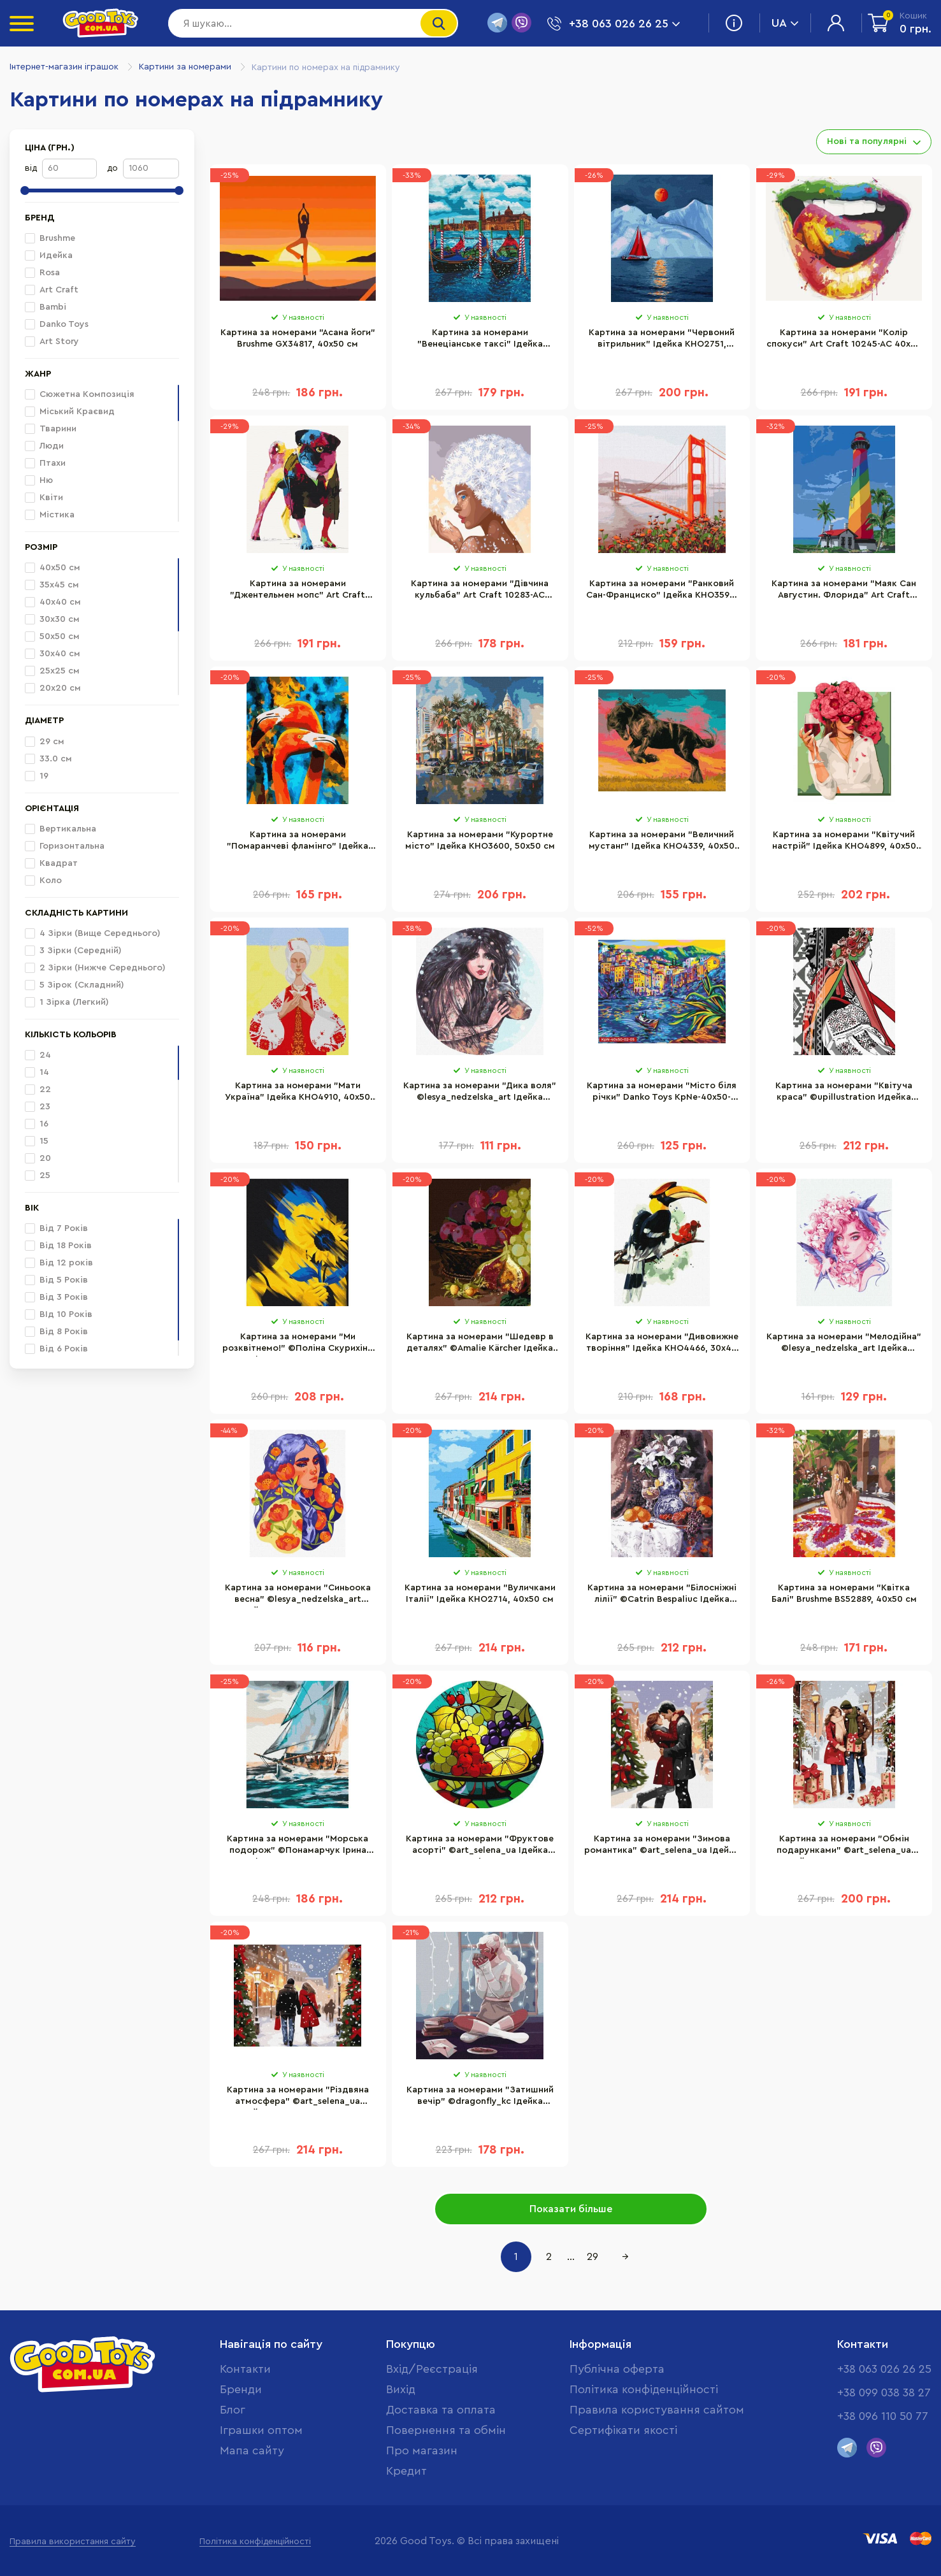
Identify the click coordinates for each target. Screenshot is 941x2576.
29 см (44, 742)
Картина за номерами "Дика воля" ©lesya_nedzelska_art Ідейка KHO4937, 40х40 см (479, 1093)
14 (37, 1072)
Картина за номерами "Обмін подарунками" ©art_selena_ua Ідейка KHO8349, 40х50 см (844, 1846)
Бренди (241, 2389)
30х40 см (52, 654)
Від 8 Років (56, 1332)
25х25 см (52, 671)
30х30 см (52, 619)
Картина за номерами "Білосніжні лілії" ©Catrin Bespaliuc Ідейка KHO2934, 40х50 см (661, 1595)
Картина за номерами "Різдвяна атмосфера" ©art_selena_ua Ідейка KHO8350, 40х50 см (298, 2097)
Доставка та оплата (441, 2409)
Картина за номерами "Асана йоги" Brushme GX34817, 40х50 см (297, 338)
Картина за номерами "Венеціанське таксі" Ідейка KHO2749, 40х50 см (480, 340)
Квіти (51, 497)
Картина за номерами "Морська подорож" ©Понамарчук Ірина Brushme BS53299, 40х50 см (297, 1846)
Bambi (45, 307)
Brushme (50, 238)
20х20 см (53, 688)
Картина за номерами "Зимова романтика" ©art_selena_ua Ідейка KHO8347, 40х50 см (661, 1846)
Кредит (406, 2471)
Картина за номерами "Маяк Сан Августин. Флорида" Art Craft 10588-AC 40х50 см (844, 591)
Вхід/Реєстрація (432, 2369)
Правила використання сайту (73, 2541)
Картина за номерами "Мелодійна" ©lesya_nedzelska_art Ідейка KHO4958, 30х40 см (843, 1344)
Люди (52, 446)
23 (37, 1107)
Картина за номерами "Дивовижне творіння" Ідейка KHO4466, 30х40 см (661, 1344)
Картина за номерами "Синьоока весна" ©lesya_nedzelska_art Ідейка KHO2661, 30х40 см (298, 1595)
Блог (232, 2409)
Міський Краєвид (77, 411)
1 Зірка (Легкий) (67, 1002)
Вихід (400, 2389)
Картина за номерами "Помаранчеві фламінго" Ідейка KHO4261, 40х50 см (297, 842)
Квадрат (51, 863)
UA (785, 23)
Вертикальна (60, 829)
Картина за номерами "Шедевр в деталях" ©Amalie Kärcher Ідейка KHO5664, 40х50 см (480, 1344)
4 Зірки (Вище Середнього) (93, 933)
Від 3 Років (56, 1297)
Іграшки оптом (261, 2430)
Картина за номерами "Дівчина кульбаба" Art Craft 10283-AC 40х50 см (480, 591)
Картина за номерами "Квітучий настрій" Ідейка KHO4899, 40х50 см (844, 842)
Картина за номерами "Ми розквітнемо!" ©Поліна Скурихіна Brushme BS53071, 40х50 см (297, 1344)
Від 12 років (59, 1263)
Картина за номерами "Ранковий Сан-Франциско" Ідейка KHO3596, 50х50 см (661, 591)
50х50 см (52, 636)
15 (36, 1141)
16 (36, 1124)
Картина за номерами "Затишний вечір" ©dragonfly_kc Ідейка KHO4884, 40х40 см (480, 2097)
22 (38, 1089)
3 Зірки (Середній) (73, 951)
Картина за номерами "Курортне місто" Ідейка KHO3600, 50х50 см (480, 840)
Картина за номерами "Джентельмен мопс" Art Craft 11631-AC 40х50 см (297, 591)
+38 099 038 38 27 (884, 2392)
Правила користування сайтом (657, 2409)
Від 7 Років (56, 1228)
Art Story (52, 341)
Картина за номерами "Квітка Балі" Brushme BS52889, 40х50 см (844, 1593)
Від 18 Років (58, 1246)
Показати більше (570, 2209)
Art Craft (51, 290)
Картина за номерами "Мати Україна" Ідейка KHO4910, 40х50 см (297, 1093)
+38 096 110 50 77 (882, 2416)
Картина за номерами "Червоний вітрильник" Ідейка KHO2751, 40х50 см (662, 340)
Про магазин (421, 2450)
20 (38, 1158)
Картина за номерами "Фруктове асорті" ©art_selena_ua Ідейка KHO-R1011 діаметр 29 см (480, 1846)
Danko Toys (57, 324)
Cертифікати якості (623, 2430)
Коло (43, 880)
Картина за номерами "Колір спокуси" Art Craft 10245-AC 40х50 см (843, 340)
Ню (46, 480)
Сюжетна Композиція (87, 394)
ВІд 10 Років (58, 1314)
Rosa (42, 273)
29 (592, 2257)
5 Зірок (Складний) (74, 985)
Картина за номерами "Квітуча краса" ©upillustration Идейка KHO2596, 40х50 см (843, 1093)
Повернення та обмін (446, 2430)
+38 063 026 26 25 (884, 2369)
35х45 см (52, 585)
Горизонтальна (64, 846)
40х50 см (52, 568)
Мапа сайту (252, 2450)
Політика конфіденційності (644, 2389)
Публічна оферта (617, 2369)
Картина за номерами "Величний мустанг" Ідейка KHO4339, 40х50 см (662, 842)
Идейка (49, 255)
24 (38, 1055)
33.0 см (48, 759)
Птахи (53, 463)
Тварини (58, 428)
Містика (57, 514)
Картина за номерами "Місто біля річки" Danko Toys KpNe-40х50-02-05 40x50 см (661, 1093)
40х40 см (53, 602)
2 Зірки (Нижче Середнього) (95, 968)
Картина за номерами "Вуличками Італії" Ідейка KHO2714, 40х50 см (480, 1593)
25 (37, 1175)
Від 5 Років (56, 1280)
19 (36, 776)
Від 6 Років (56, 1349)
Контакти (245, 2369)
